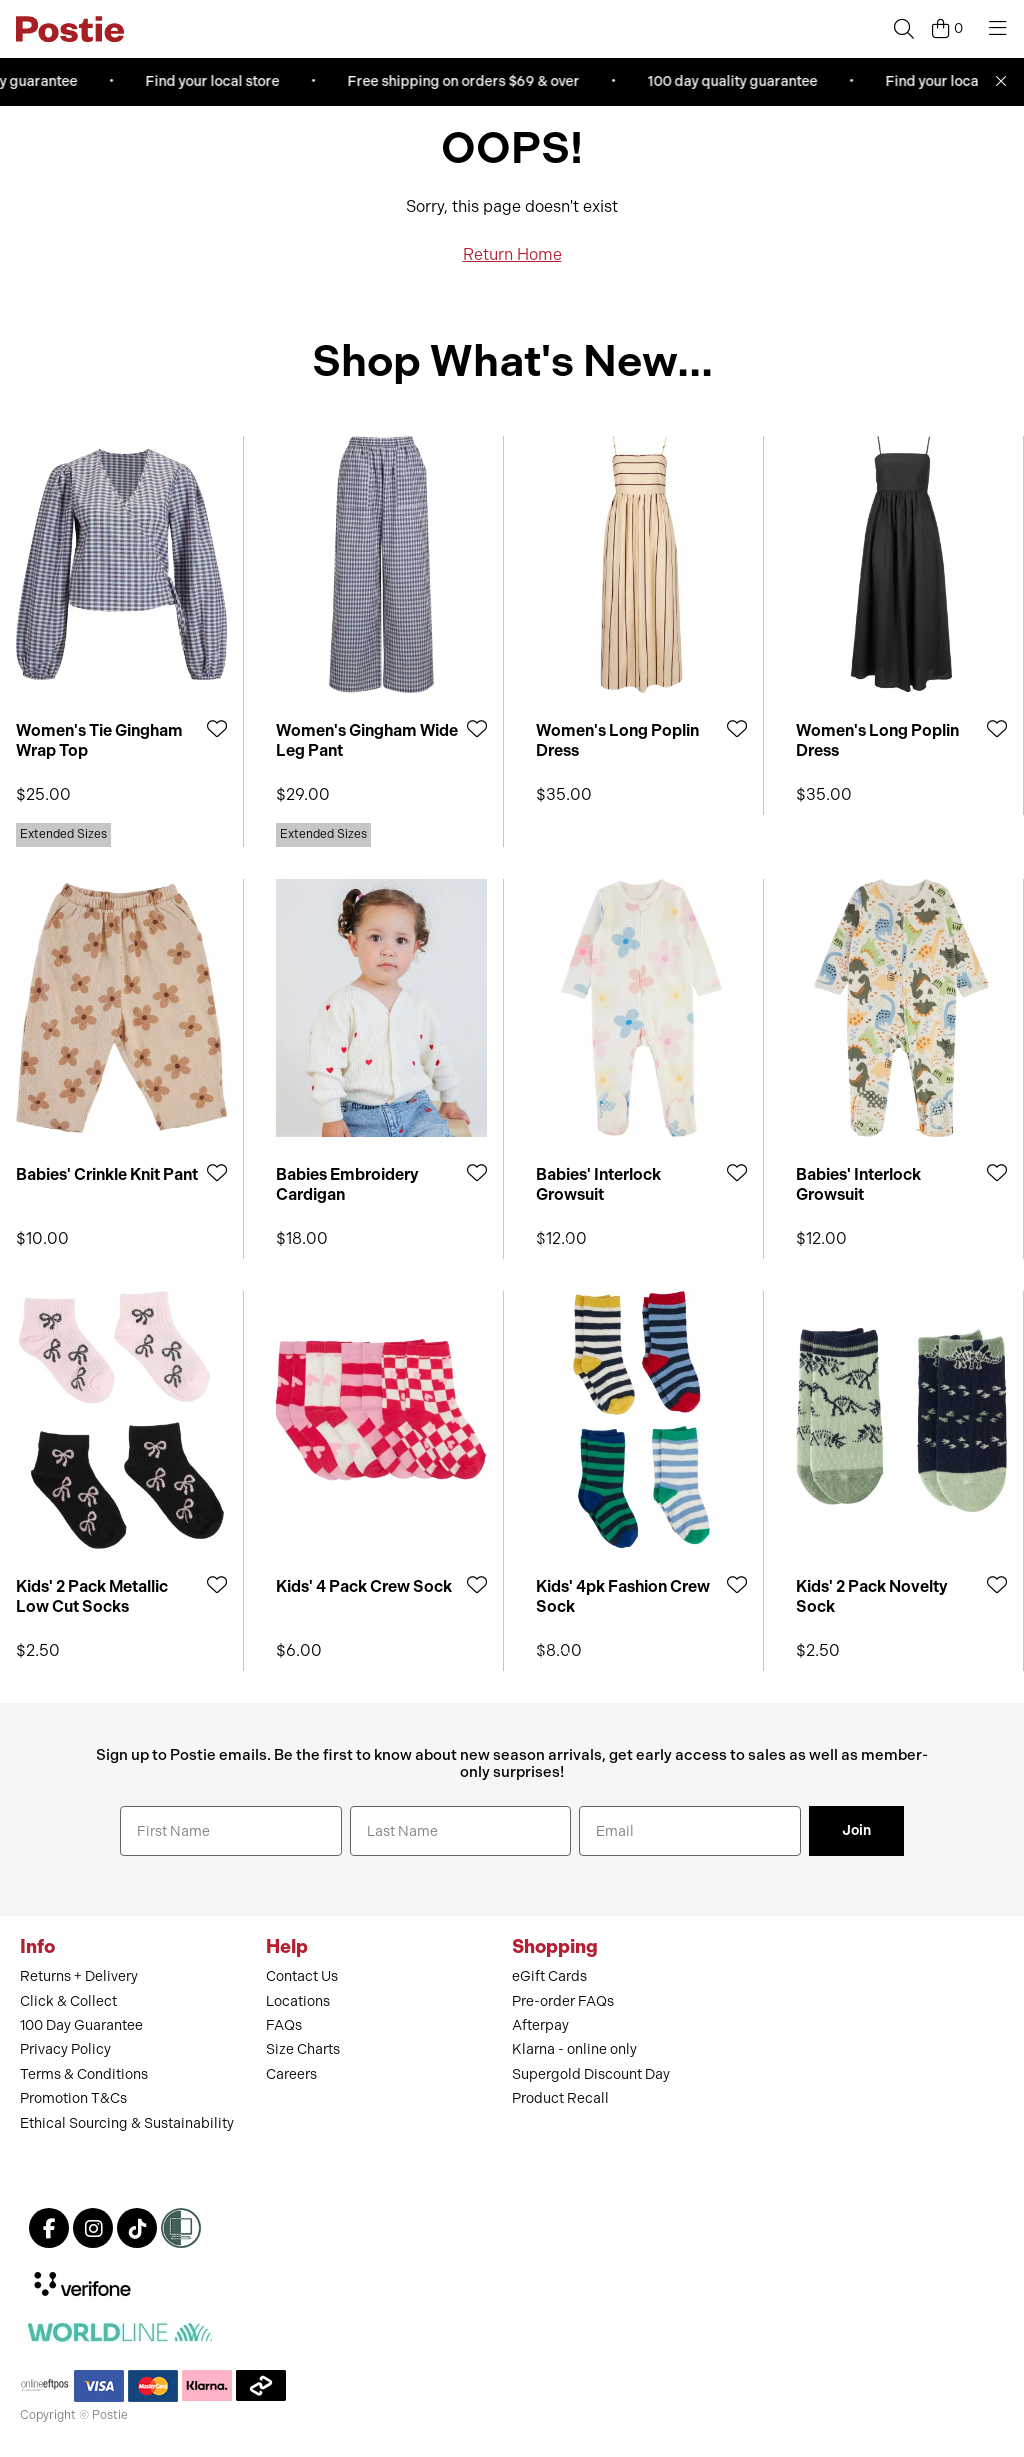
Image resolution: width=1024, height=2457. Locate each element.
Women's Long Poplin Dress (617, 740)
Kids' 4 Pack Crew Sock (364, 1586)
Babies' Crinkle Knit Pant (107, 1174)
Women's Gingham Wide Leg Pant (367, 740)
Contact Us (302, 1976)
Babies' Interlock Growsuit (598, 1184)
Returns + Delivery (79, 1976)
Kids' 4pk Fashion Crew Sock (623, 1596)
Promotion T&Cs (73, 2098)
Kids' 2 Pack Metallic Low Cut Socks (92, 1596)
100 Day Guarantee (81, 2025)
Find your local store (217, 81)
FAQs (284, 2025)
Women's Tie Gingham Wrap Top (99, 740)
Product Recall (560, 2098)
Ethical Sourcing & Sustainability (127, 2123)
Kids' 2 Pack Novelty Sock (872, 1596)
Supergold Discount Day (591, 2074)
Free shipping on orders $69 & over (468, 81)
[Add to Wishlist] (217, 728)
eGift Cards (549, 1976)
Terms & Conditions (84, 2074)
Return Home (512, 254)
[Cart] (947, 29)
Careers (291, 2074)
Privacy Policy (65, 2049)
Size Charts (303, 2049)
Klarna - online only (574, 2049)
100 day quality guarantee (737, 81)
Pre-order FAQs (563, 2001)
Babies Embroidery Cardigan (347, 1184)
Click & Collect (68, 2001)
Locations (298, 2001)
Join (856, 1830)
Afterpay (540, 2025)
